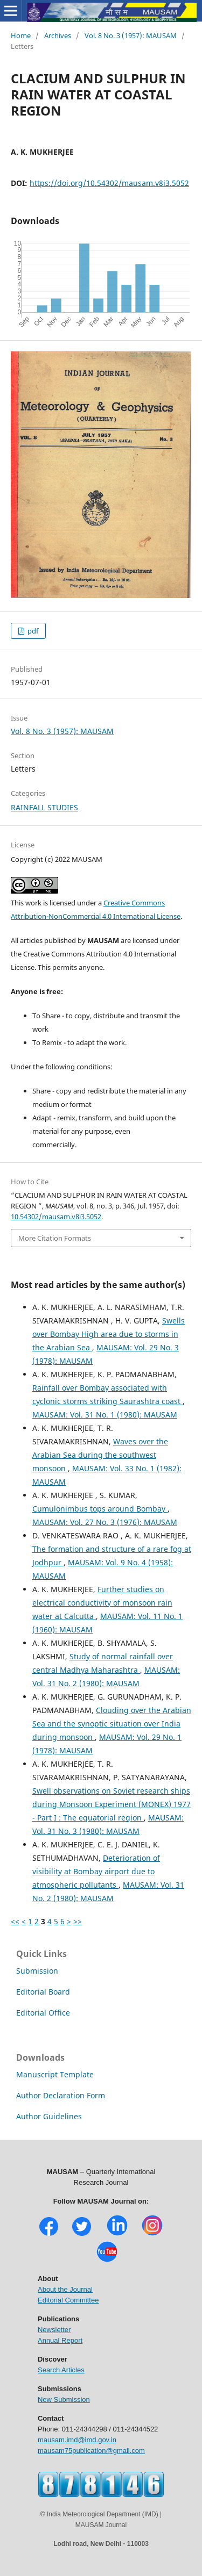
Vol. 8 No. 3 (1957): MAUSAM (131, 35)
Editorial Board (43, 1992)
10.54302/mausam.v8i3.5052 (56, 1216)
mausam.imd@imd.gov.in (77, 2440)
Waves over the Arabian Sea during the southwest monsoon (100, 1454)
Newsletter (54, 2330)
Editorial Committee (68, 2300)
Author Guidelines (49, 2116)
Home (21, 35)
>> (77, 1921)
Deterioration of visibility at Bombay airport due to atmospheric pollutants (96, 1871)
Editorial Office (43, 2012)
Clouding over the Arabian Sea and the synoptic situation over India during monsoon (111, 1723)
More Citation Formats (54, 1238)
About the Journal (65, 2289)
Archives (57, 35)
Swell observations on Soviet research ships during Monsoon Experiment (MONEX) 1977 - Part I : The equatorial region (111, 1804)
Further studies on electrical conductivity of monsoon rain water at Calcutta (102, 1602)
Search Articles (61, 2370)
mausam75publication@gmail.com (91, 2451)
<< (15, 1921)
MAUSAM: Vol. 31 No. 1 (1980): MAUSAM (104, 1414)
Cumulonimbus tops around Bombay (100, 1508)
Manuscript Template (55, 2074)
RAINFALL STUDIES (44, 807)
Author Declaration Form (60, 2095)
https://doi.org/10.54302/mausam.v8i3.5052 (109, 183)
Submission (37, 1971)
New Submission (64, 2399)
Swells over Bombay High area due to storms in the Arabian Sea (108, 1333)
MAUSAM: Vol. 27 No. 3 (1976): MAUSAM (104, 1522)
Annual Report (60, 2340)
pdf (32, 631)
